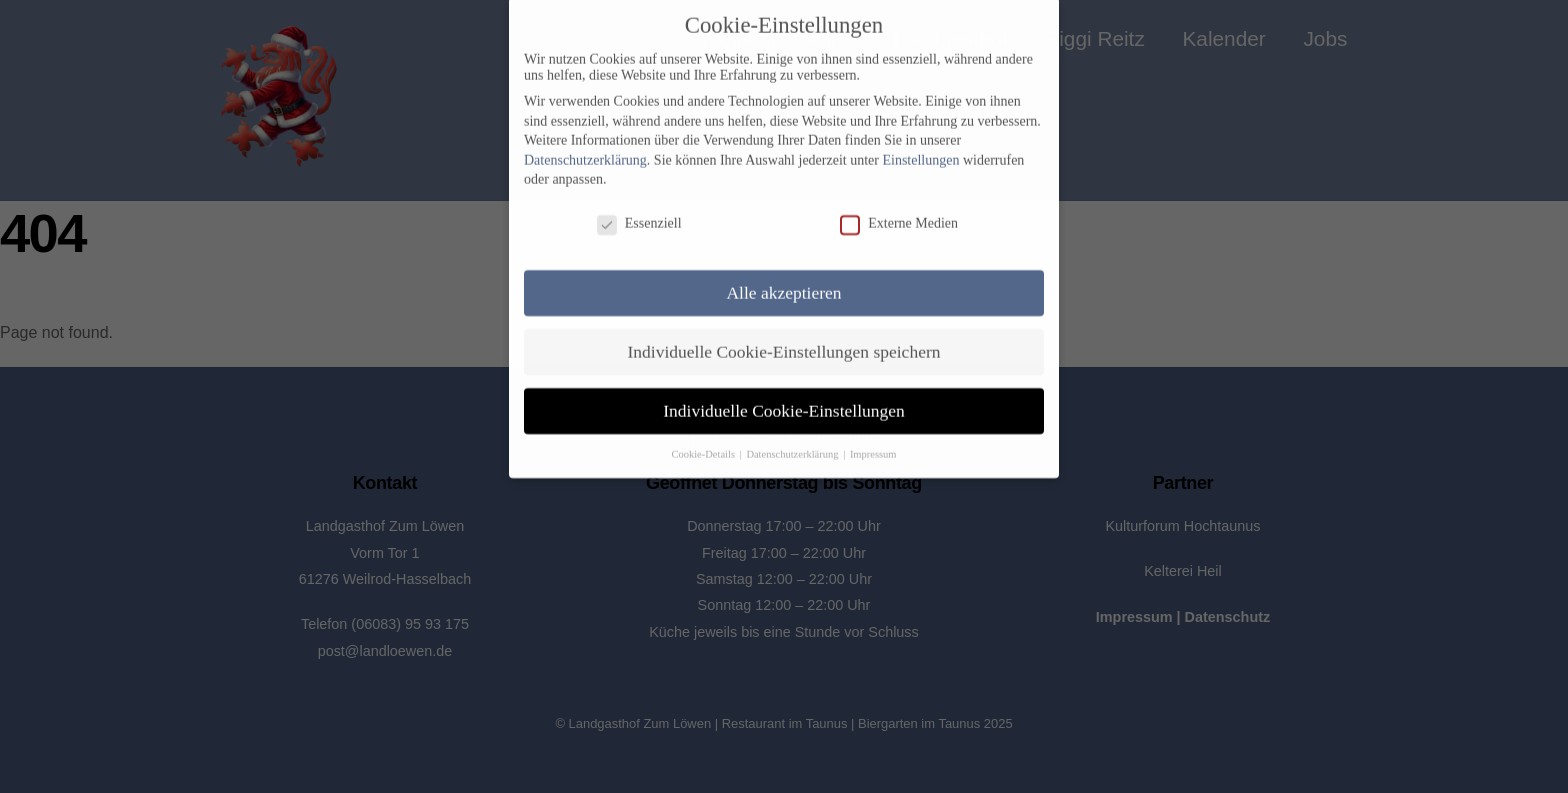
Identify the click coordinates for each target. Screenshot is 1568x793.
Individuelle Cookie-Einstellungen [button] (784, 397)
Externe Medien (899, 210)
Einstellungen (920, 146)
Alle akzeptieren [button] (783, 279)
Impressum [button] (873, 439)
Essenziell (639, 210)
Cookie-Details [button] (704, 439)
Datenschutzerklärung (585, 146)
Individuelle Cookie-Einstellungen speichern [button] (784, 338)
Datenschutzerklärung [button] (793, 439)
